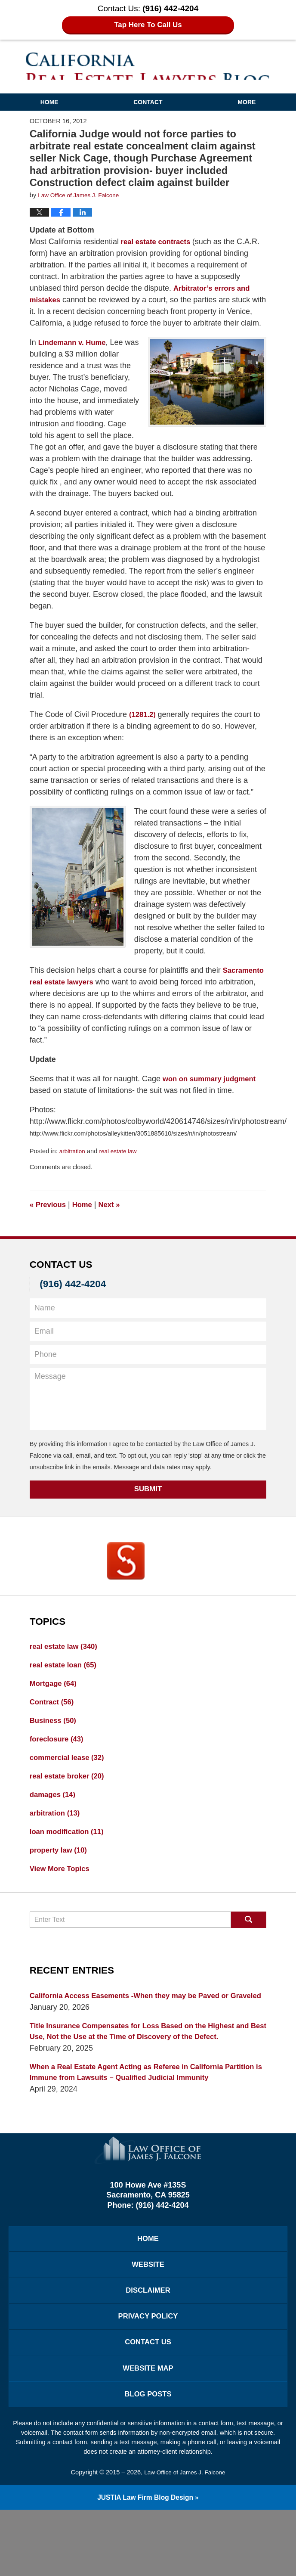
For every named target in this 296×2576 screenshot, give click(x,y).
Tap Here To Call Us (148, 25)
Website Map (147, 2430)
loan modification (70, 1852)
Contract (53, 1717)
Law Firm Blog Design (145, 2563)
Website (148, 2318)
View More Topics (62, 1891)
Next (114, 1216)
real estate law (121, 1162)
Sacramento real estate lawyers (87, 993)
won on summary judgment (213, 1090)
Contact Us (148, 2402)
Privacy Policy (148, 2374)
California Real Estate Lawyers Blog (148, 66)
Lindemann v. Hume (74, 354)
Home (49, 102)
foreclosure (59, 1755)
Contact (147, 102)
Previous (49, 1216)
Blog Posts (148, 2458)
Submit (148, 1500)
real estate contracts (158, 241)
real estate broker (70, 1794)
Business (55, 1736)
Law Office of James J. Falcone (185, 2537)
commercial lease (70, 1775)
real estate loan (66, 1678)
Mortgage (55, 1697)
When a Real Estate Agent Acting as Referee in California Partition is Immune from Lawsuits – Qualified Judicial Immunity (147, 2122)
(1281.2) (144, 726)
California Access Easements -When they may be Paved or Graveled (137, 2025)
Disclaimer (148, 2346)
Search (249, 1942)
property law (61, 1872)
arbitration (73, 1162)
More (246, 102)
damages (54, 1813)
